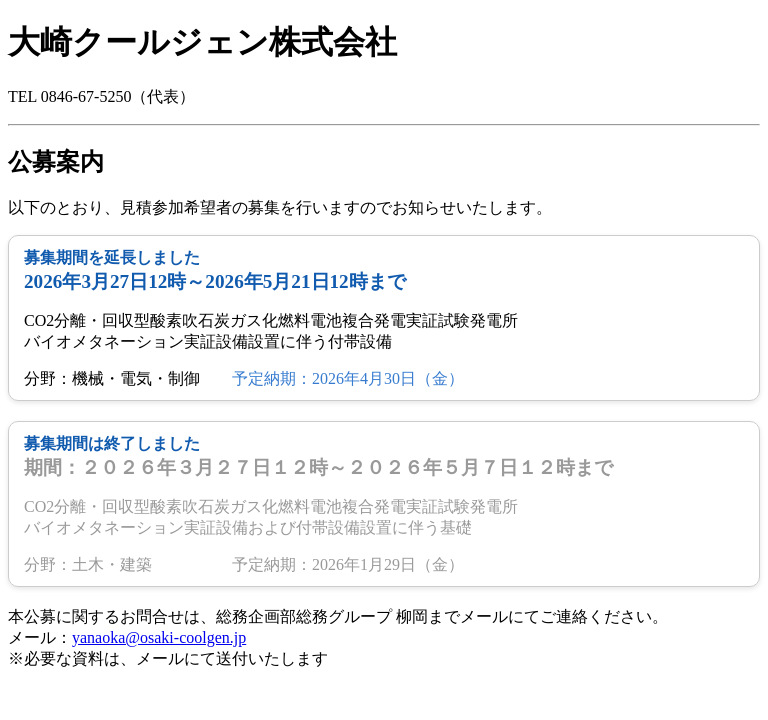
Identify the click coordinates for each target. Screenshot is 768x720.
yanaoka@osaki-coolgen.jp (159, 637)
